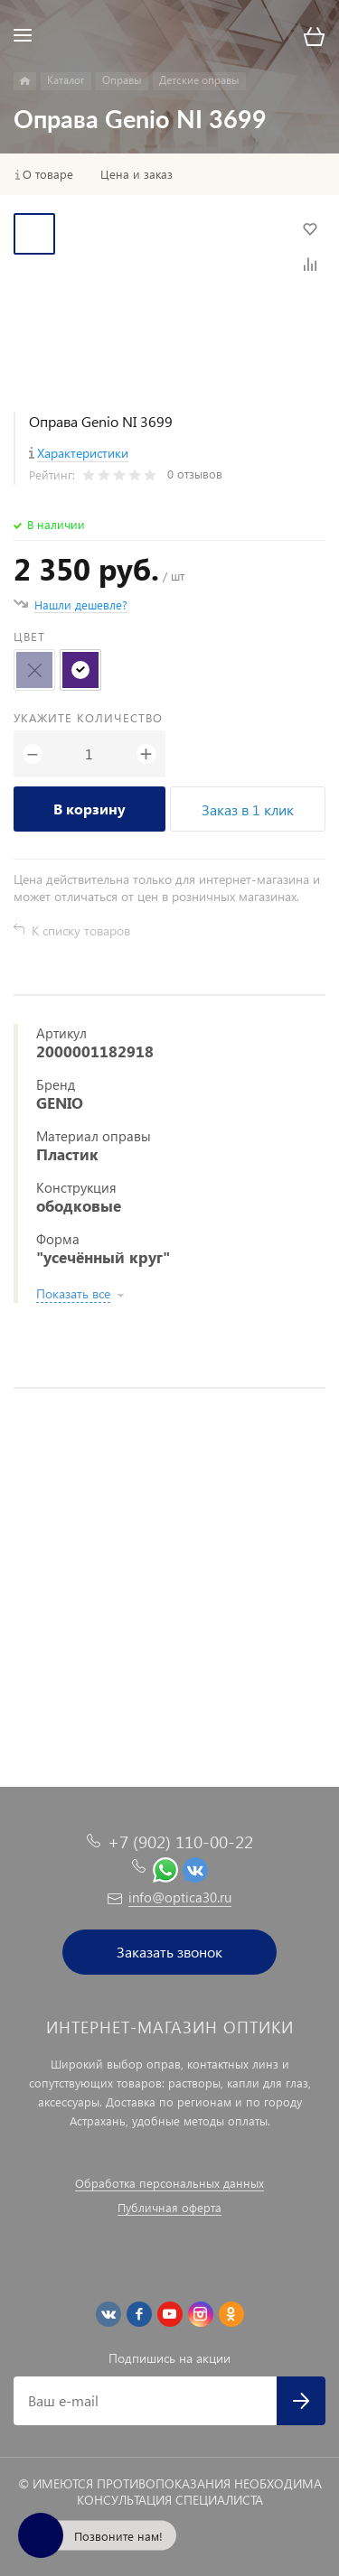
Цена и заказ (136, 174)
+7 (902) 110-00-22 (180, 1841)
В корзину (89, 808)
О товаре (48, 174)
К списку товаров (81, 930)
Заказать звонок (169, 1951)
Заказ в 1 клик (248, 809)
